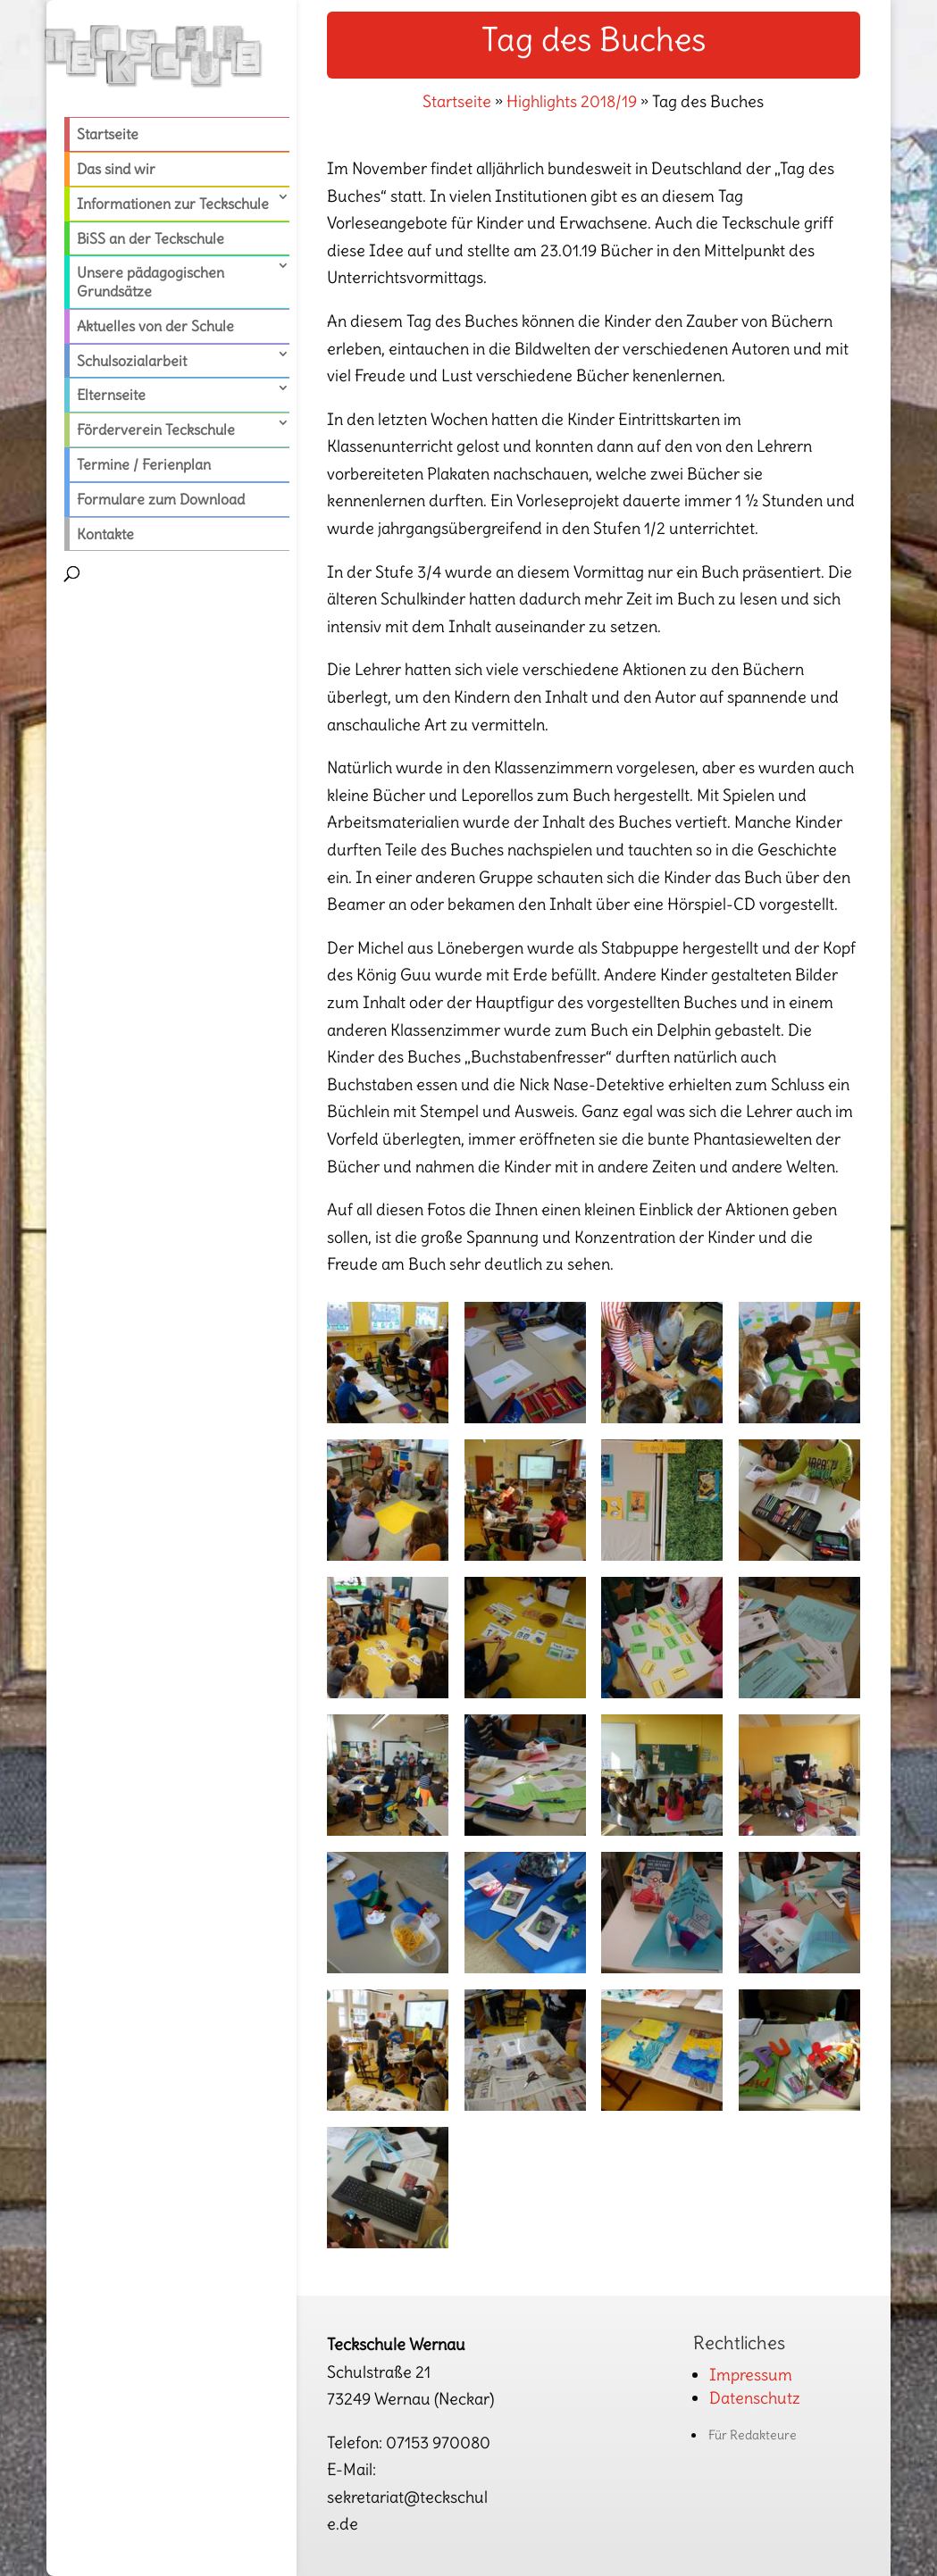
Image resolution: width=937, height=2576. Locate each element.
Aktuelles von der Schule (155, 326)
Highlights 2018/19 (571, 101)
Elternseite (111, 395)
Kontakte (105, 534)
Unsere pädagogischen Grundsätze (150, 281)
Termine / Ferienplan (144, 464)
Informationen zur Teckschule (173, 204)
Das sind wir (116, 169)
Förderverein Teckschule (156, 429)
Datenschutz (754, 2398)
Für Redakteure (752, 2435)
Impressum (750, 2374)
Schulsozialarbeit (132, 361)
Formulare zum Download (161, 499)
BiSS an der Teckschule (150, 238)
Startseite (107, 134)
